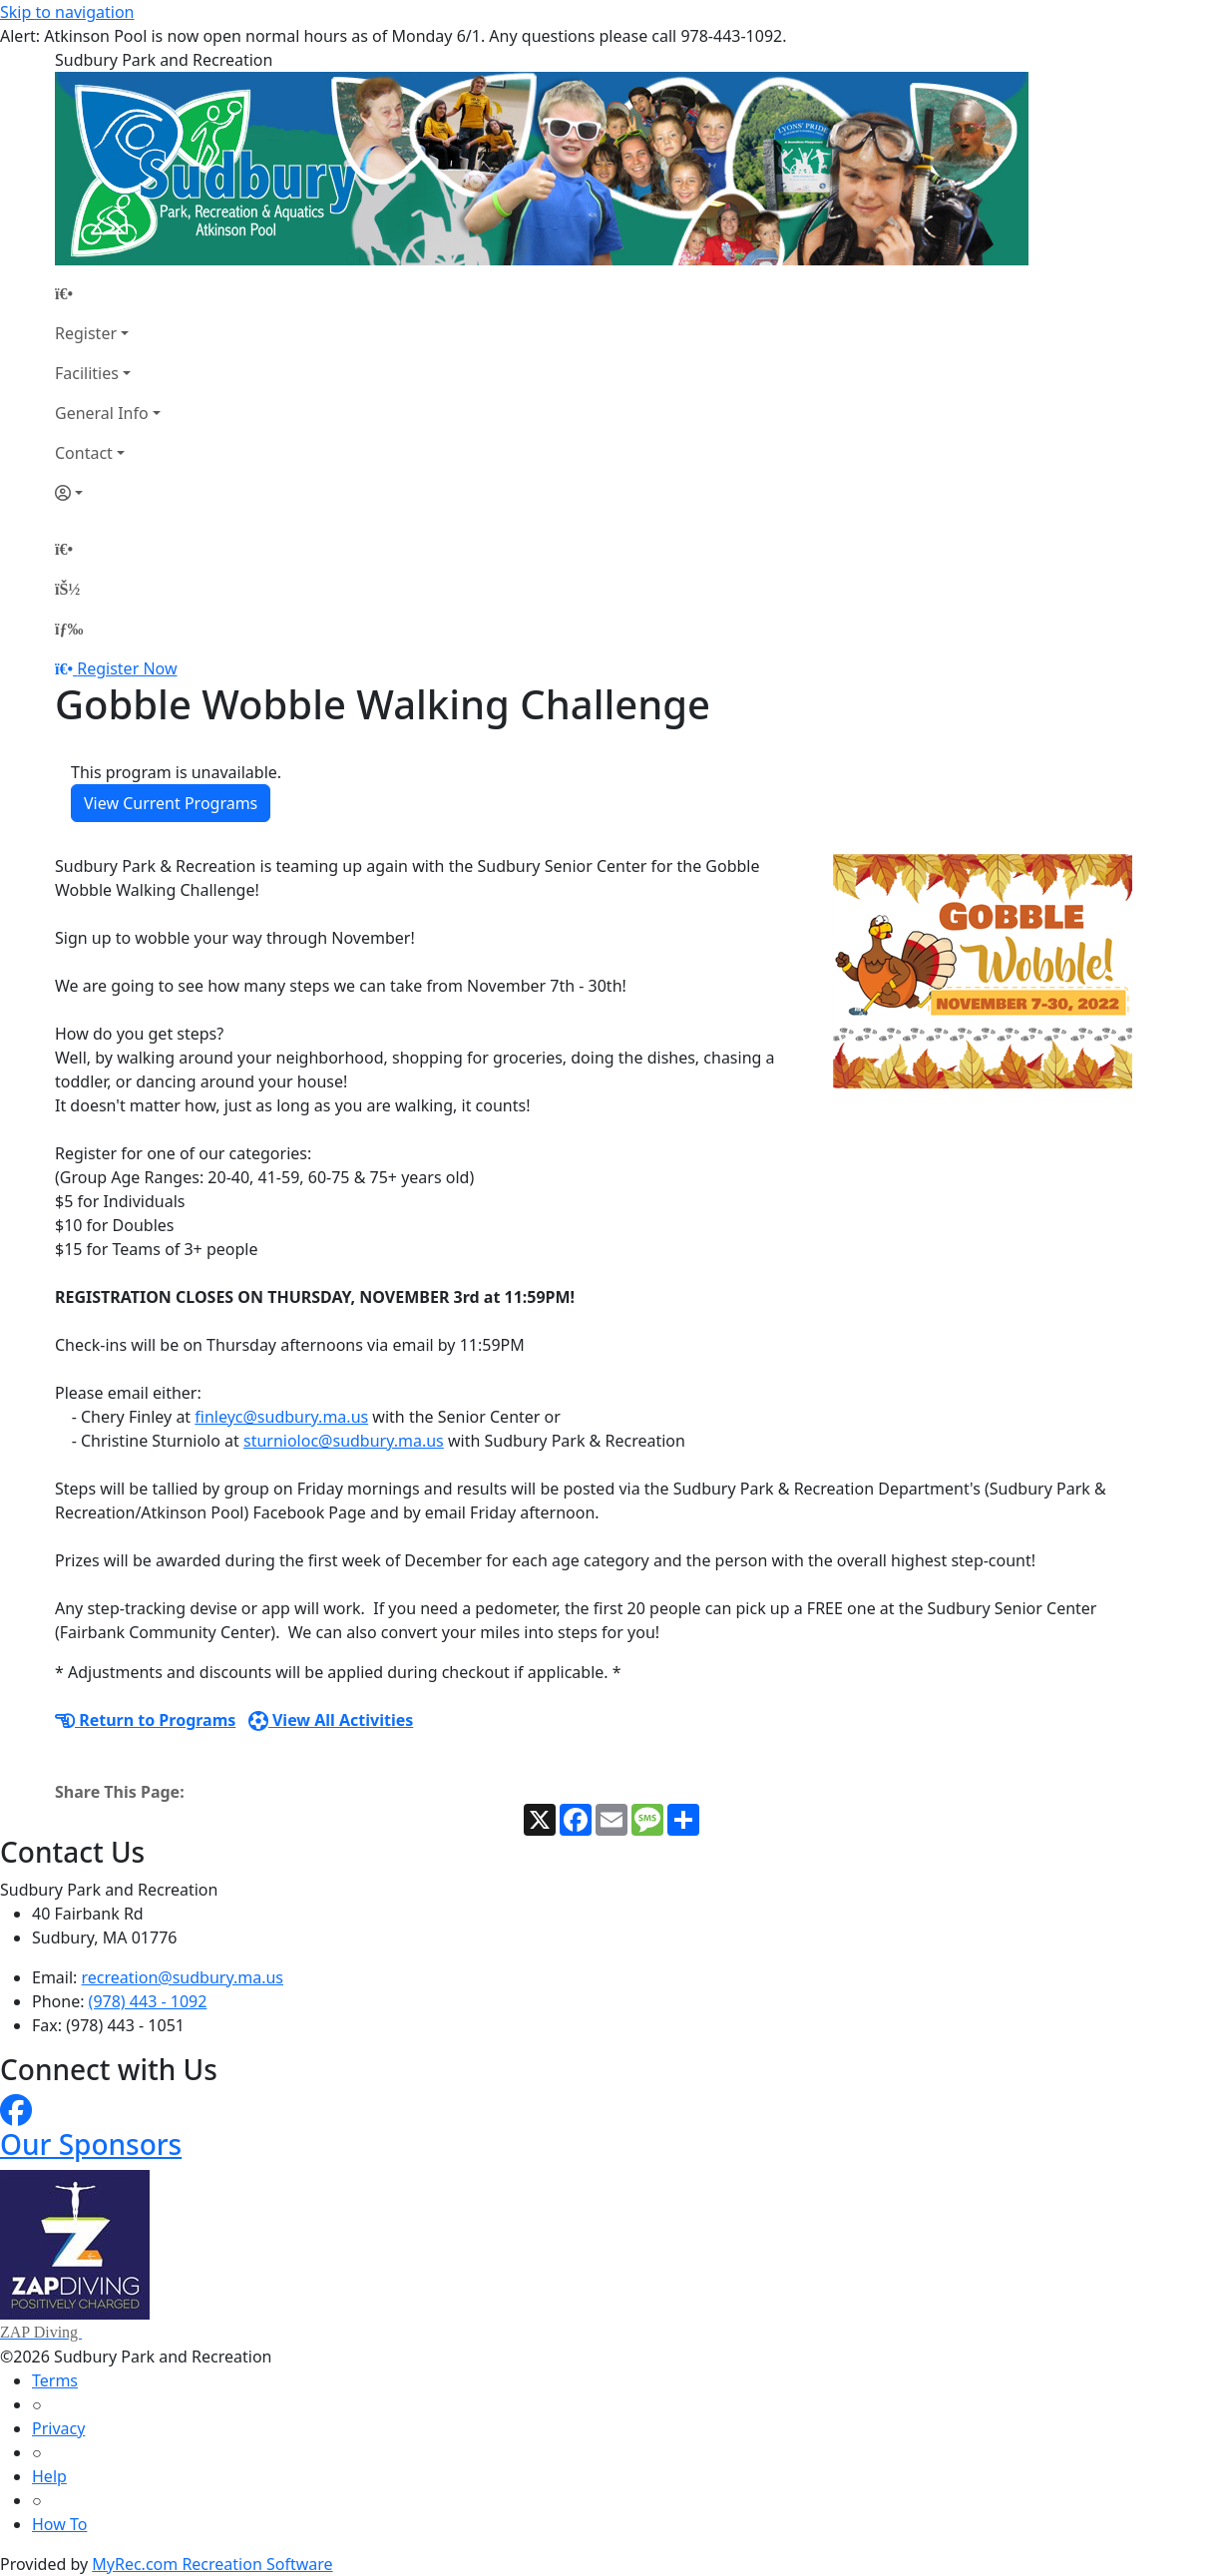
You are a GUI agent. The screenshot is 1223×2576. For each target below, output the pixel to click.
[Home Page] (108, 293)
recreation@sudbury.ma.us (182, 1977)
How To (59, 2524)
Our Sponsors (91, 2144)
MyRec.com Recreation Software (212, 2564)
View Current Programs (170, 803)
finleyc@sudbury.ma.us (281, 1417)
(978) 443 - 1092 (148, 2001)
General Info (102, 413)
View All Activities (331, 1720)
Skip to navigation (67, 12)
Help (49, 2476)
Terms (55, 2380)
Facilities (87, 373)
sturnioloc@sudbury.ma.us (343, 1441)
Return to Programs (145, 1720)
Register (86, 333)
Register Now (127, 668)
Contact (84, 453)
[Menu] (69, 628)
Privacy (58, 2428)
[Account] (108, 493)
